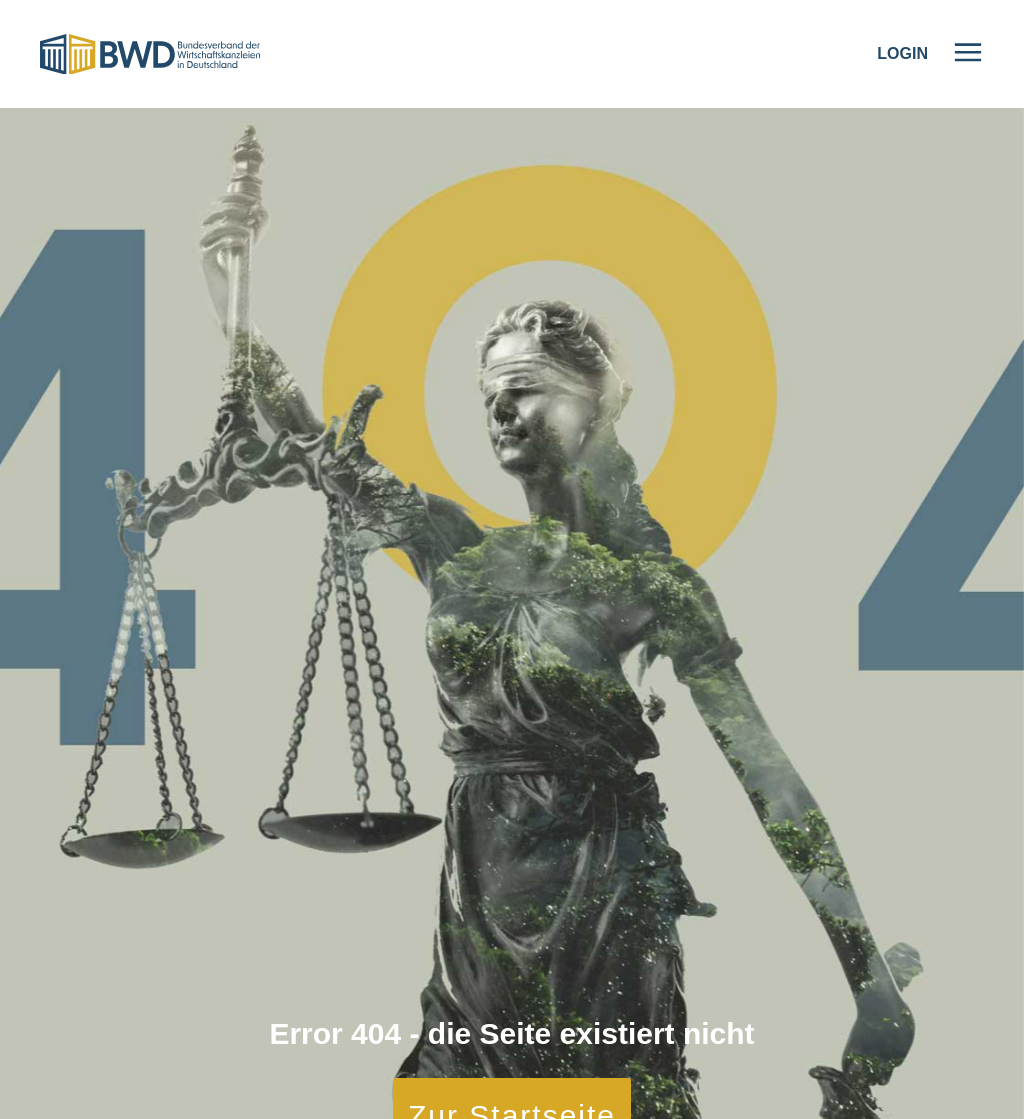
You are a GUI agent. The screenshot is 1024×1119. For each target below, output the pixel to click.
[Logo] (150, 54)
